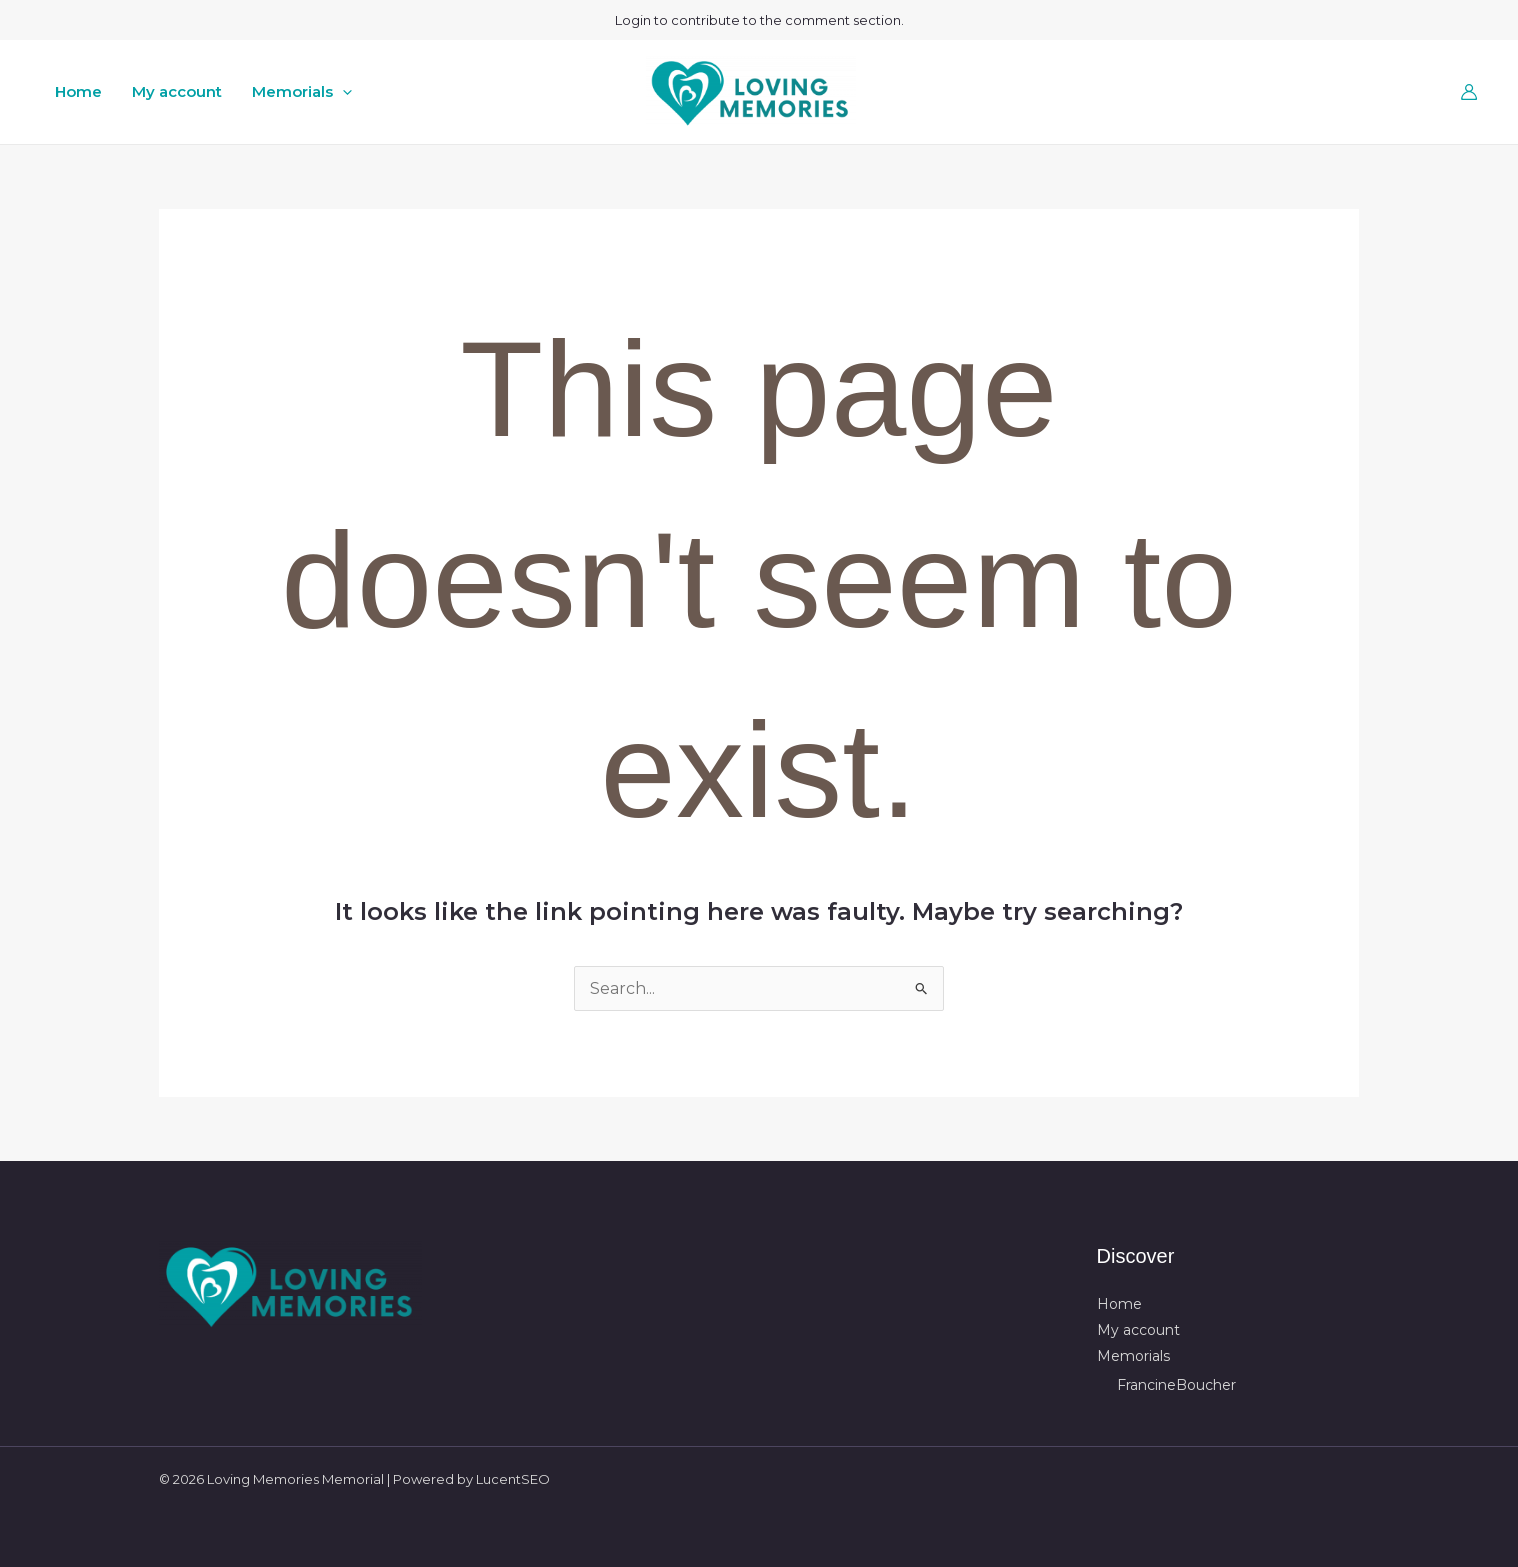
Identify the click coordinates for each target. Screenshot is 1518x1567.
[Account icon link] (1469, 92)
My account (177, 91)
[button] (342, 92)
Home (78, 91)
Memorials (302, 92)
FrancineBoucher (1176, 1385)
